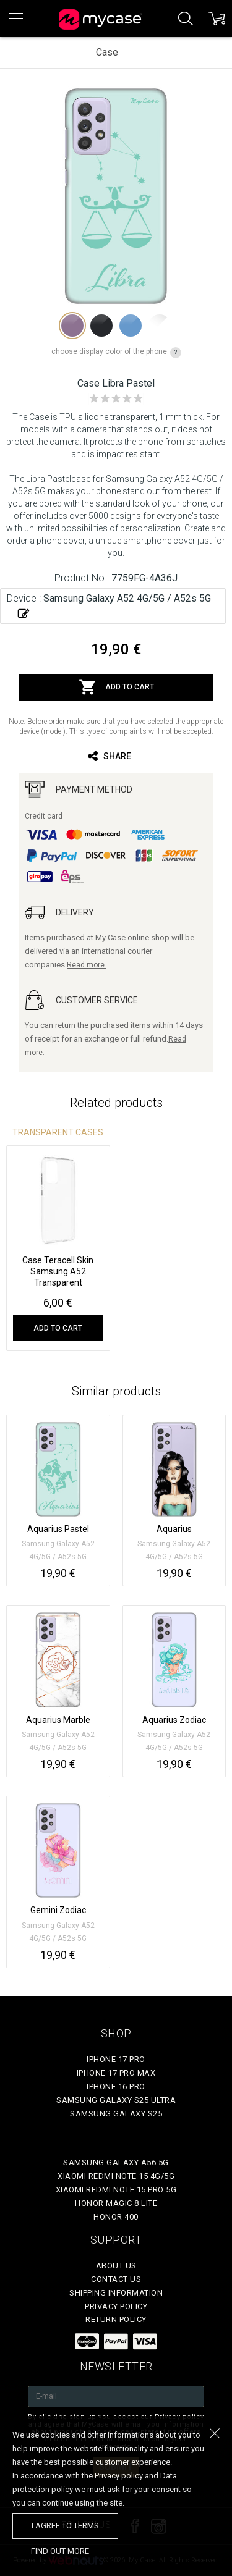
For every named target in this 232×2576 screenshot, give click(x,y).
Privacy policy (116, 2306)
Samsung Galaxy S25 (116, 2113)
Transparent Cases (57, 1132)
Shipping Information (116, 2292)
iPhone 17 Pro (116, 2059)
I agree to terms (65, 2525)
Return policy (116, 2319)
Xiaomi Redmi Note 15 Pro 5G (116, 2189)
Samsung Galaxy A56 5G (116, 2162)
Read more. (86, 965)
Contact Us (116, 2279)
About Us (116, 2265)
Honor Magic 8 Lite (116, 2203)
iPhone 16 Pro (116, 2086)
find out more (60, 2551)
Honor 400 (116, 2216)
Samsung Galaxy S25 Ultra (116, 2100)
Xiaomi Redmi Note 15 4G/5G (116, 2176)
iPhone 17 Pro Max (116, 2072)
